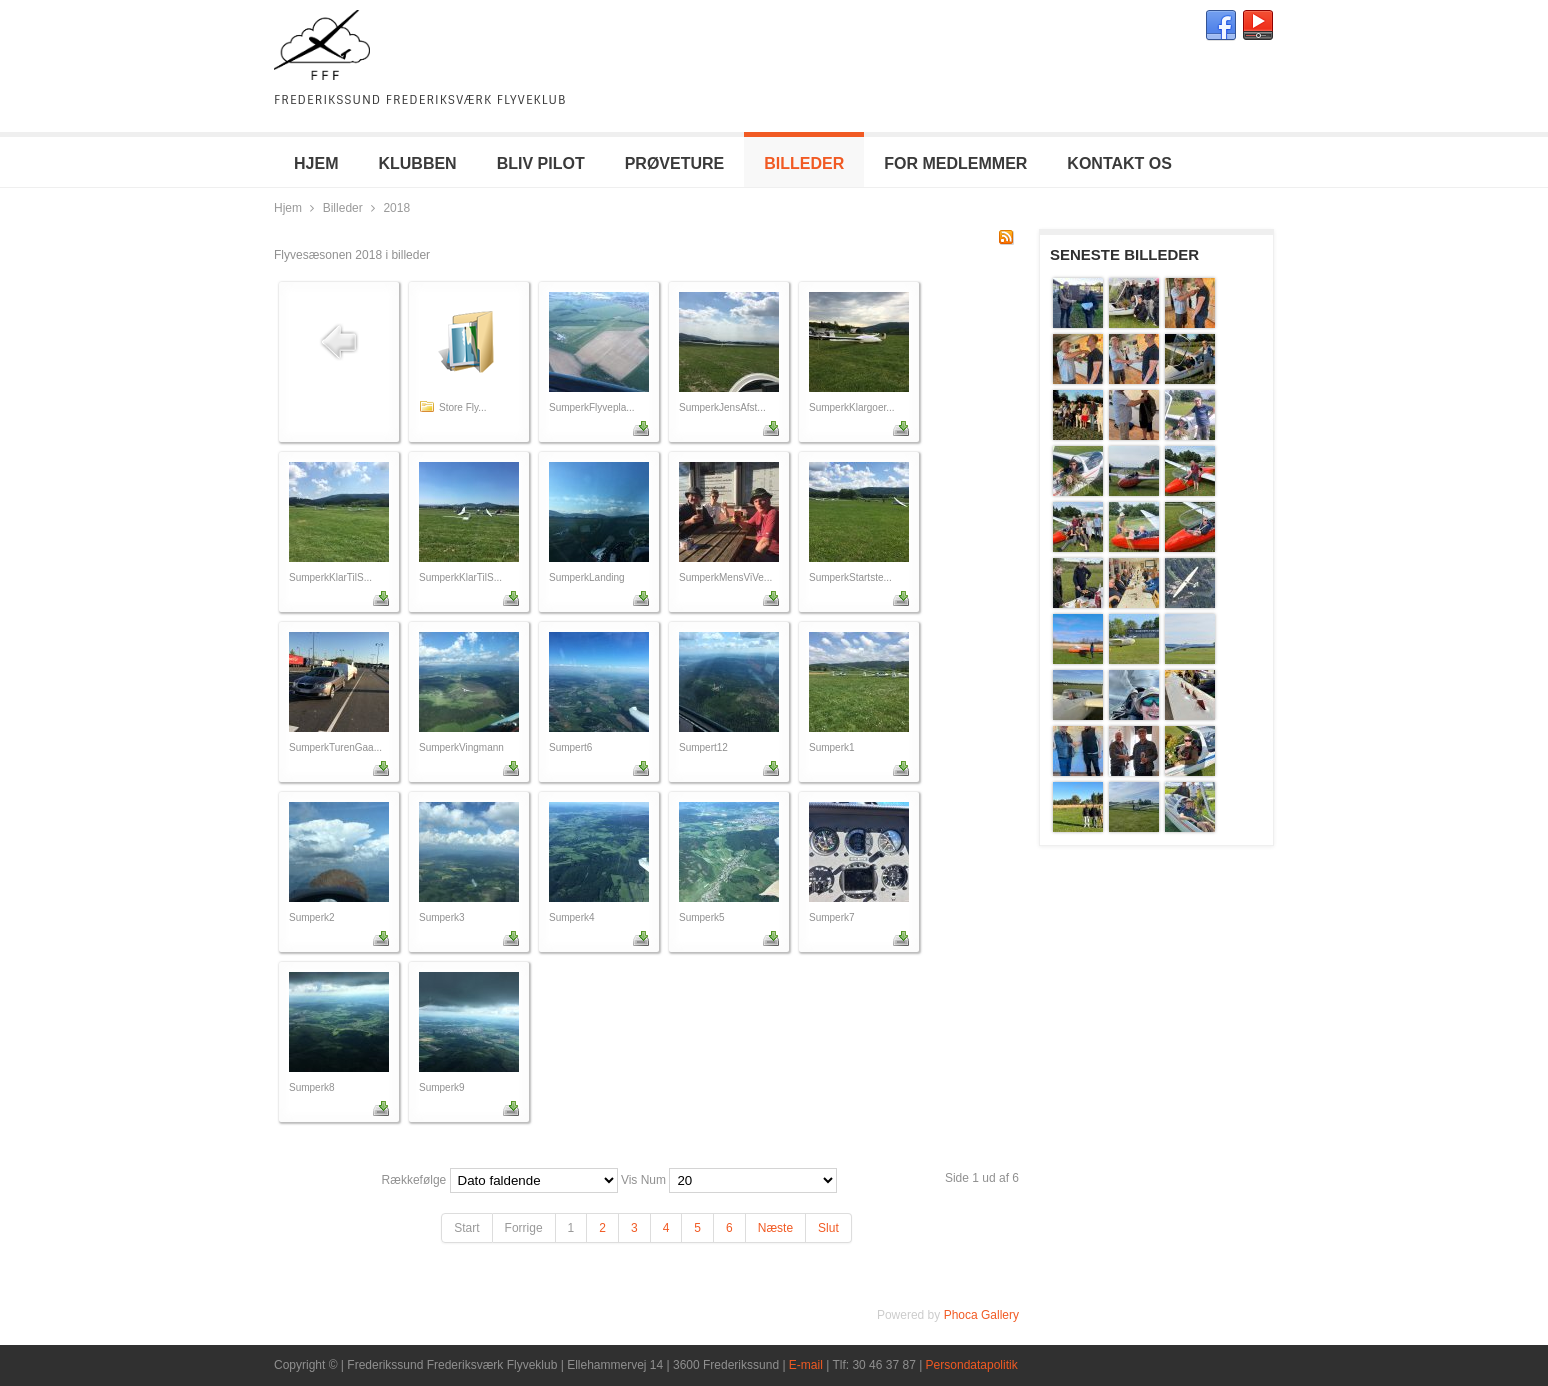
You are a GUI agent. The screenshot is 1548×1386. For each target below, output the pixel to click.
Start (466, 1228)
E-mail (806, 1365)
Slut (828, 1228)
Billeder (343, 208)
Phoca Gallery (981, 1315)
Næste (775, 1228)
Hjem (288, 208)
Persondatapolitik (972, 1365)
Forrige (524, 1228)
